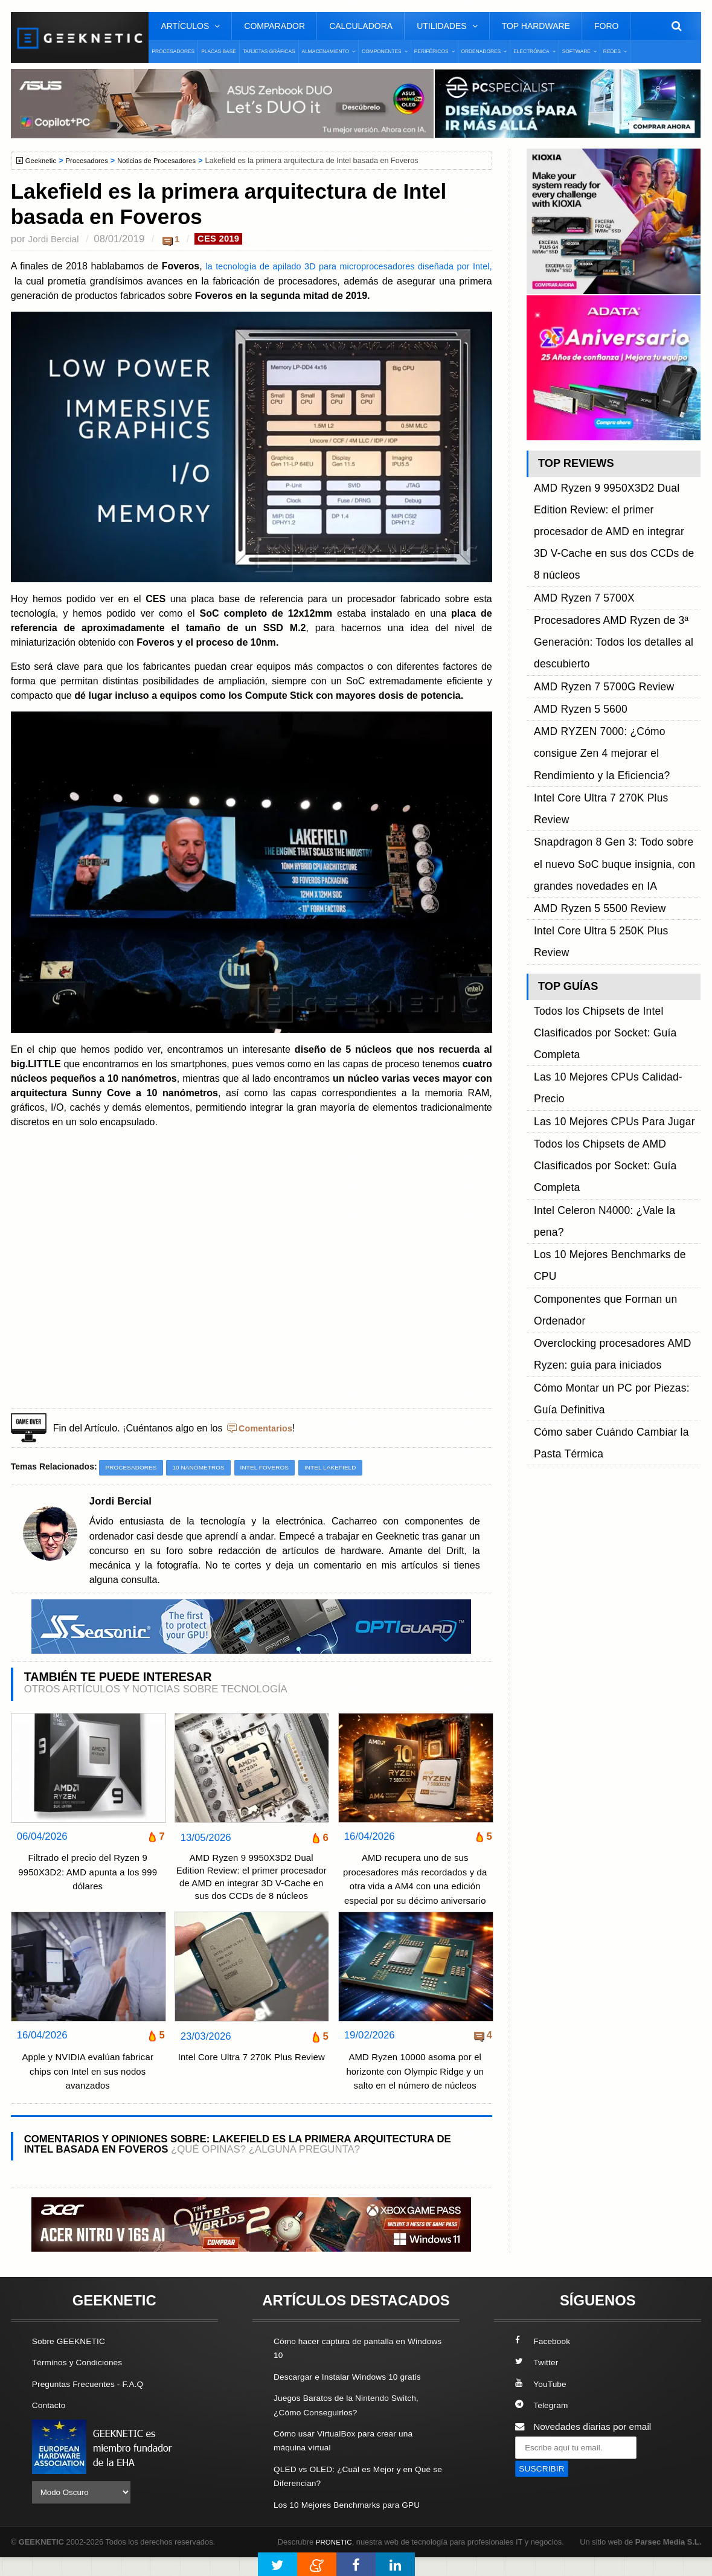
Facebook (544, 2362)
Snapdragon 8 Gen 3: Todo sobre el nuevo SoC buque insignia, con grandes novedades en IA (616, 687)
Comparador (274, 26)
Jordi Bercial (56, 239)
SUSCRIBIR (544, 2490)
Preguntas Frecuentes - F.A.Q (93, 2404)
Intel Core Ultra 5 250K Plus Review (608, 728)
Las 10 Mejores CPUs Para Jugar (603, 818)
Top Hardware (536, 26)
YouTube (542, 2404)
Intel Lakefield (350, 1468)
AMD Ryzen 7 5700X (577, 537)
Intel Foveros (279, 1468)
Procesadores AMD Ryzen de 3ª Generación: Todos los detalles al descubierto (602, 564)
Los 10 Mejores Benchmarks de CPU (610, 873)
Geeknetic (43, 160)
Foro (606, 26)
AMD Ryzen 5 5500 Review (590, 714)
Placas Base (218, 51)
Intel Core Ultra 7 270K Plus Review (251, 2086)
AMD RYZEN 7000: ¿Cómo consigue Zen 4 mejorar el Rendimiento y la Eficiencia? (610, 632)
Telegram (543, 2425)
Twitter (537, 2383)
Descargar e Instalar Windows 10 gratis (355, 2397)
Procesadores (173, 51)
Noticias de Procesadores (169, 160)
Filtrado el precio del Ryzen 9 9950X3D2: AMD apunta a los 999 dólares (87, 1873)
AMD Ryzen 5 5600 (574, 605)
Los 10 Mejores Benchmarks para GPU (354, 2524)
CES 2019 (226, 239)
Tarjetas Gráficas (269, 51)
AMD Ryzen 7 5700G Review (594, 591)
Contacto (50, 2425)
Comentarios (268, 1428)
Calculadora (361, 26)
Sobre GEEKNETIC (72, 2362)
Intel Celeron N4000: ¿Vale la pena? (609, 859)
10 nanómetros (207, 1468)
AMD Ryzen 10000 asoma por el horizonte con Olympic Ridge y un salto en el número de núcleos (415, 2092)
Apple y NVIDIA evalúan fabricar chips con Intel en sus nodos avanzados (87, 2092)
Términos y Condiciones (82, 2383)
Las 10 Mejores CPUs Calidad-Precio (611, 804)
